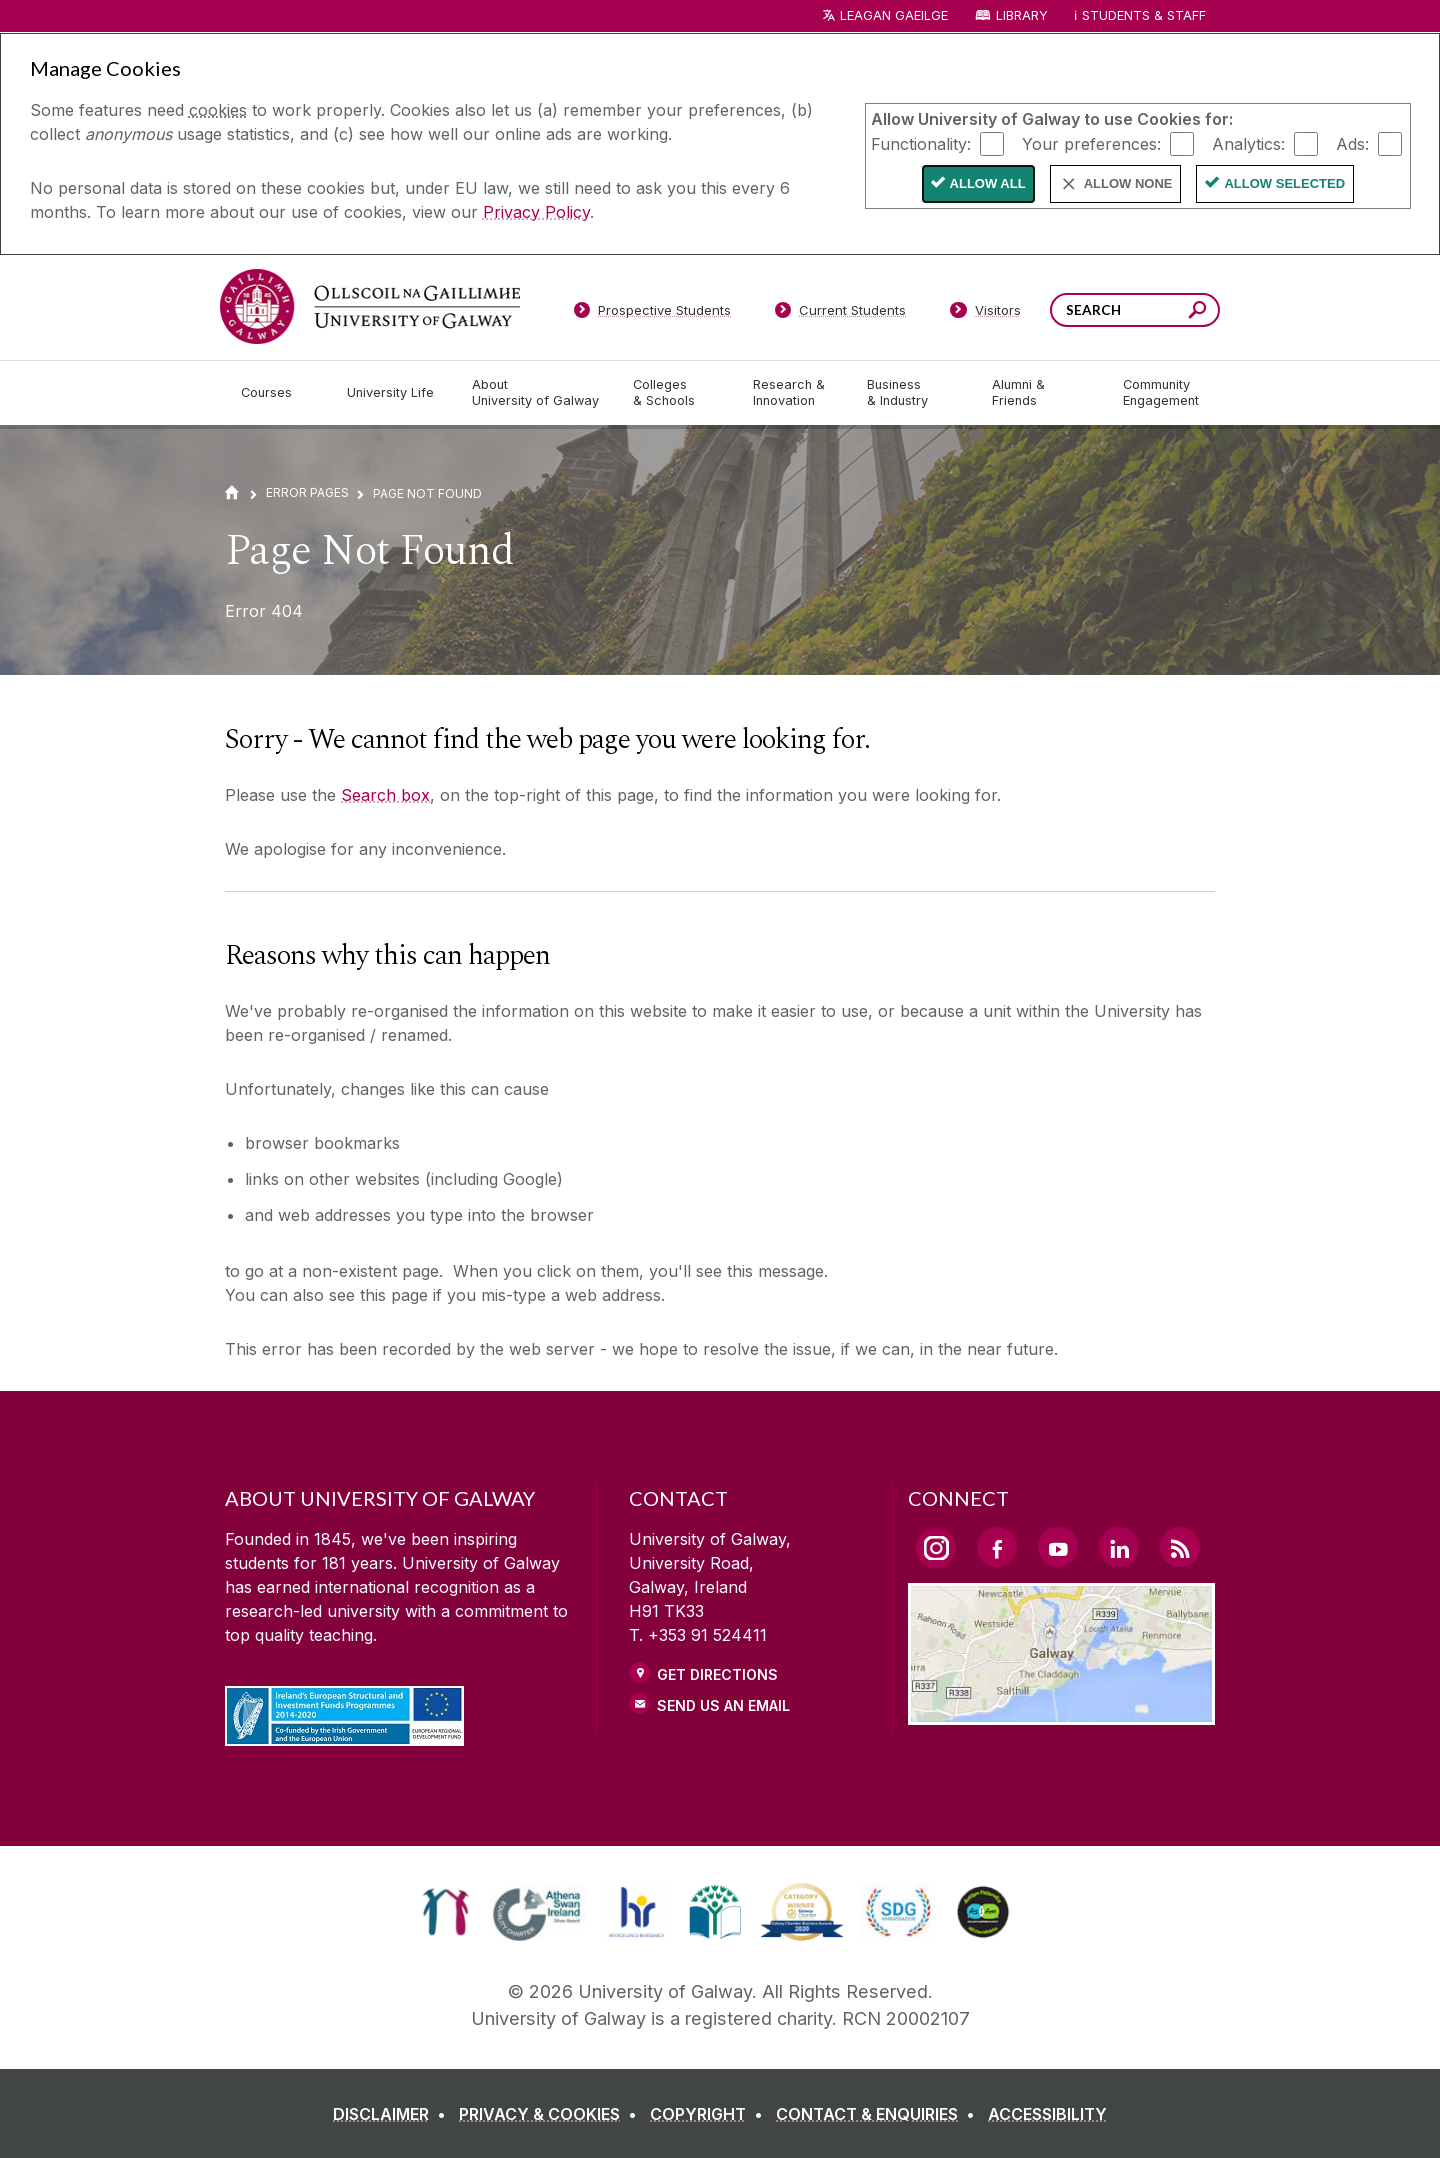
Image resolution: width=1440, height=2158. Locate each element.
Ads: (1352, 143)
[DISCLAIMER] (393, 2114)
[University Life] (393, 393)
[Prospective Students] (652, 314)
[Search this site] (1197, 312)
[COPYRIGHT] (710, 2114)
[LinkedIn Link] (1119, 1547)
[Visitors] (985, 314)
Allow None (1128, 183)
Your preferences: (1091, 143)
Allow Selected (1284, 183)
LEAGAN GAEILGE (894, 15)
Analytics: (1248, 143)
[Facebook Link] (997, 1547)
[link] (445, 1912)
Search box (385, 795)
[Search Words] (1135, 310)
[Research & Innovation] (794, 393)
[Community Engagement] (1161, 393)
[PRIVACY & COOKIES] (552, 2114)
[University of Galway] (370, 306)
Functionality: (921, 143)
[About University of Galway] (536, 393)
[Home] (232, 492)
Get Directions (717, 1674)
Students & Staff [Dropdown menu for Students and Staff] (1144, 15)
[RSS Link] (1180, 1547)
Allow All (988, 183)
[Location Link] (1061, 1713)
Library (1022, 15)
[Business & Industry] (913, 393)
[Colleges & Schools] (677, 393)
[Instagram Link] (936, 1548)
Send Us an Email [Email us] (723, 1705)
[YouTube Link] (1058, 1547)
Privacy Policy (536, 212)
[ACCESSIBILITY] (1047, 2114)
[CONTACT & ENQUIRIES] (879, 2114)
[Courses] (278, 393)
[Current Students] (841, 314)
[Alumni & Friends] (1041, 393)
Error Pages (307, 492)
